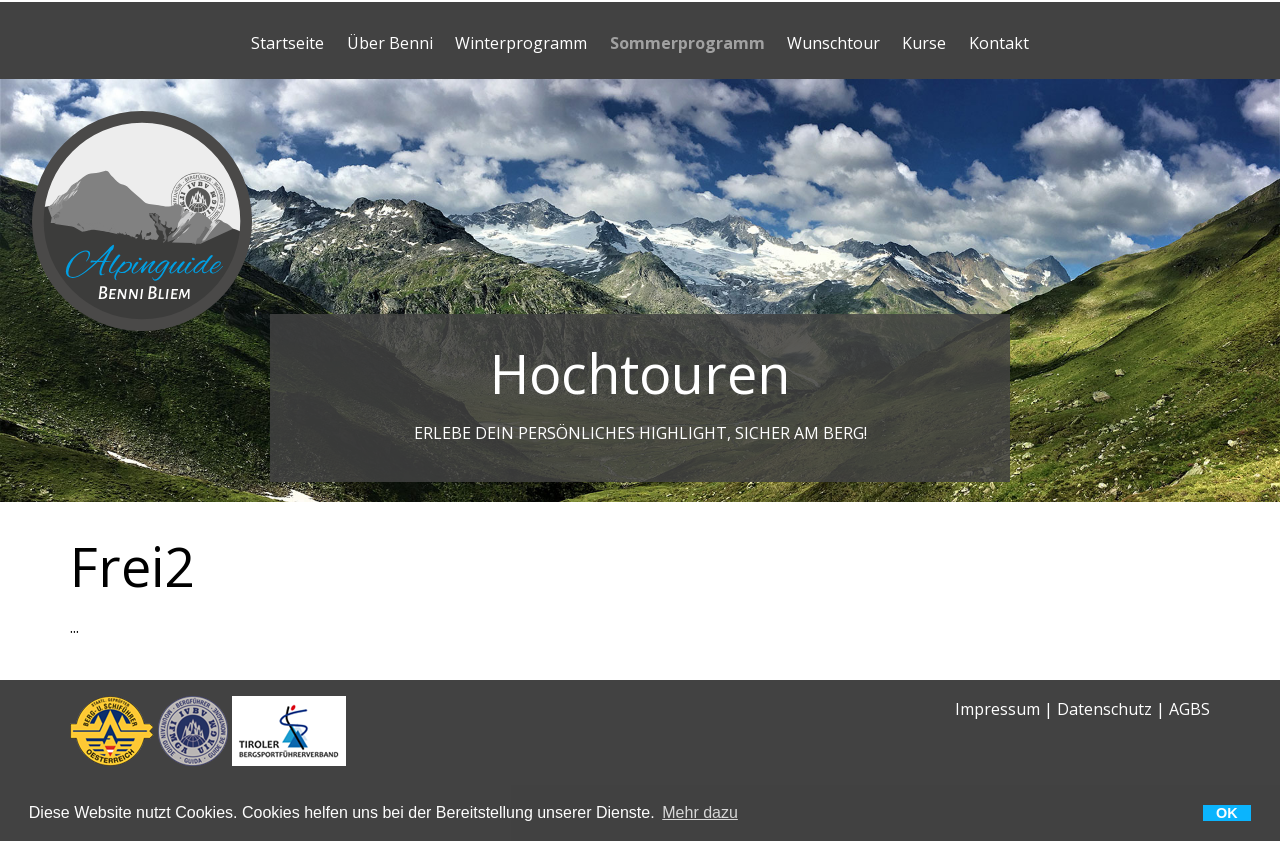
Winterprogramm (521, 43)
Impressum (997, 709)
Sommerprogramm (687, 43)
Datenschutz (1104, 709)
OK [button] (1227, 813)
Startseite (287, 43)
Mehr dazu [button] (700, 813)
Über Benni (390, 43)
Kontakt (999, 43)
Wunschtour (833, 43)
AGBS (1189, 709)
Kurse (924, 43)
